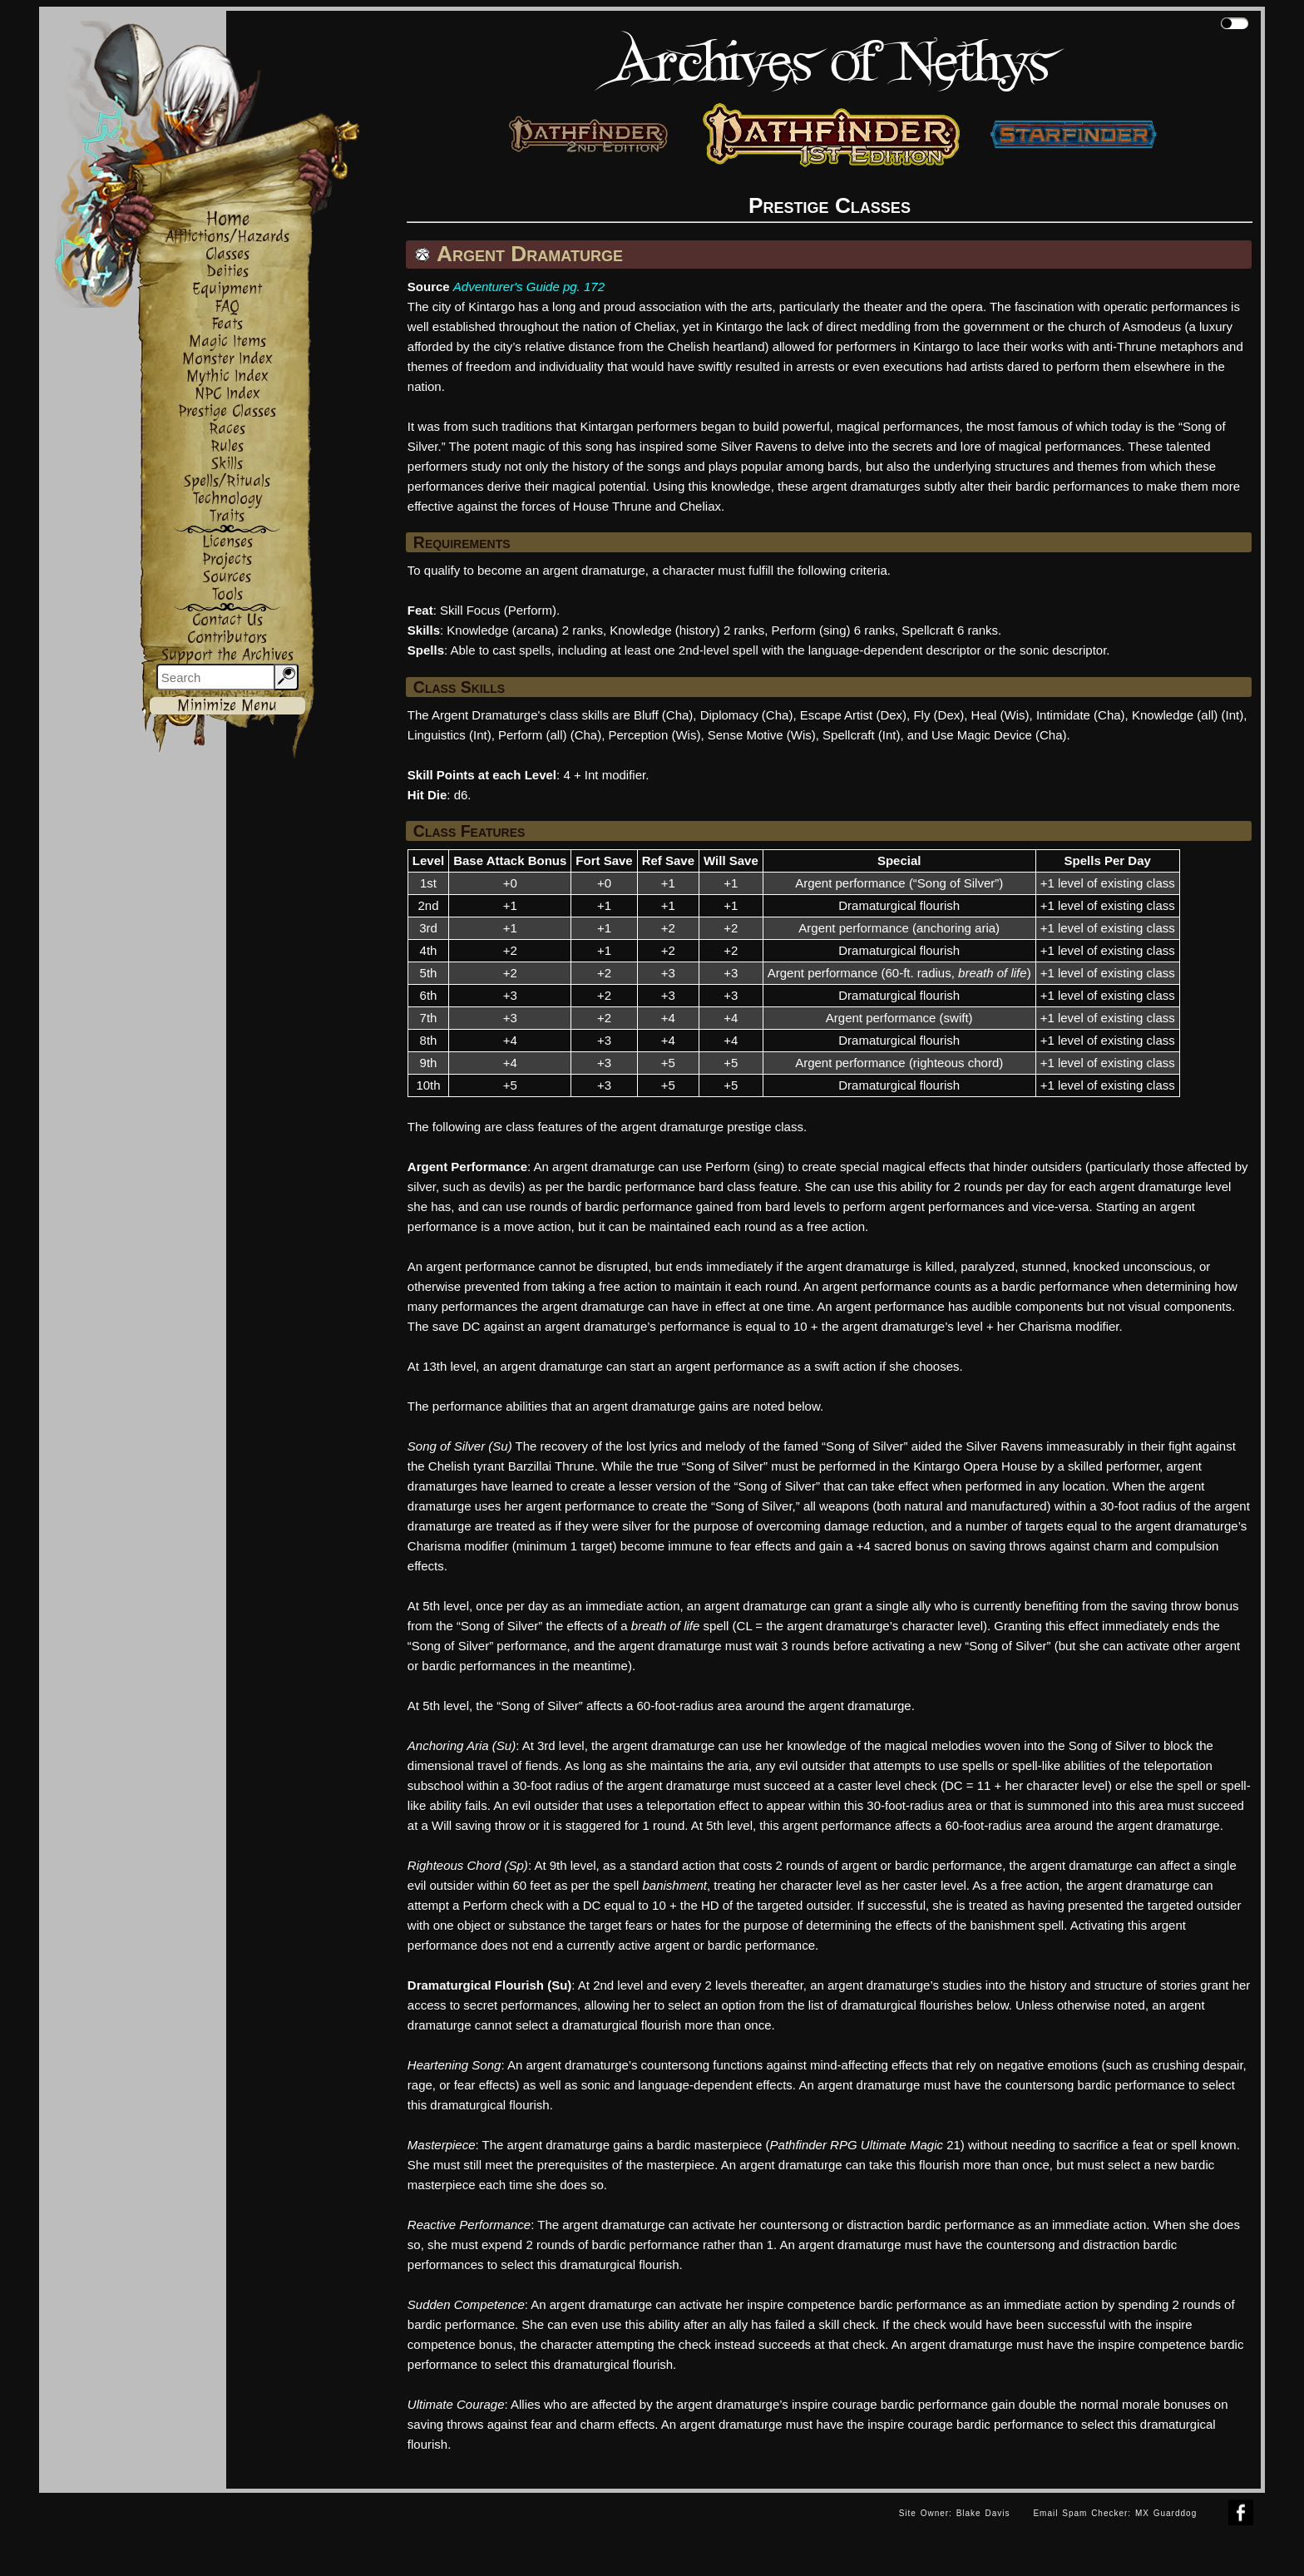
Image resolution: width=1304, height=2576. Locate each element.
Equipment (227, 289)
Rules (227, 446)
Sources (227, 577)
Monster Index (227, 359)
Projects (227, 559)
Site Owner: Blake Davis (954, 2513)
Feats (227, 324)
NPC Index (227, 394)
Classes (227, 254)
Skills (227, 463)
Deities (227, 271)
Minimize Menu (227, 705)
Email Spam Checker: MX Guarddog (1115, 2513)
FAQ (227, 306)
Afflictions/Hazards (227, 236)
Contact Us (227, 620)
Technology (227, 498)
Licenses (227, 542)
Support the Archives (227, 655)
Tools (227, 594)
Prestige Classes (227, 411)
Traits (227, 516)
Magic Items (227, 341)
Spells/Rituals (227, 481)
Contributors (227, 637)
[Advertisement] (463, 2530)
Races (227, 429)
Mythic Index (227, 376)
